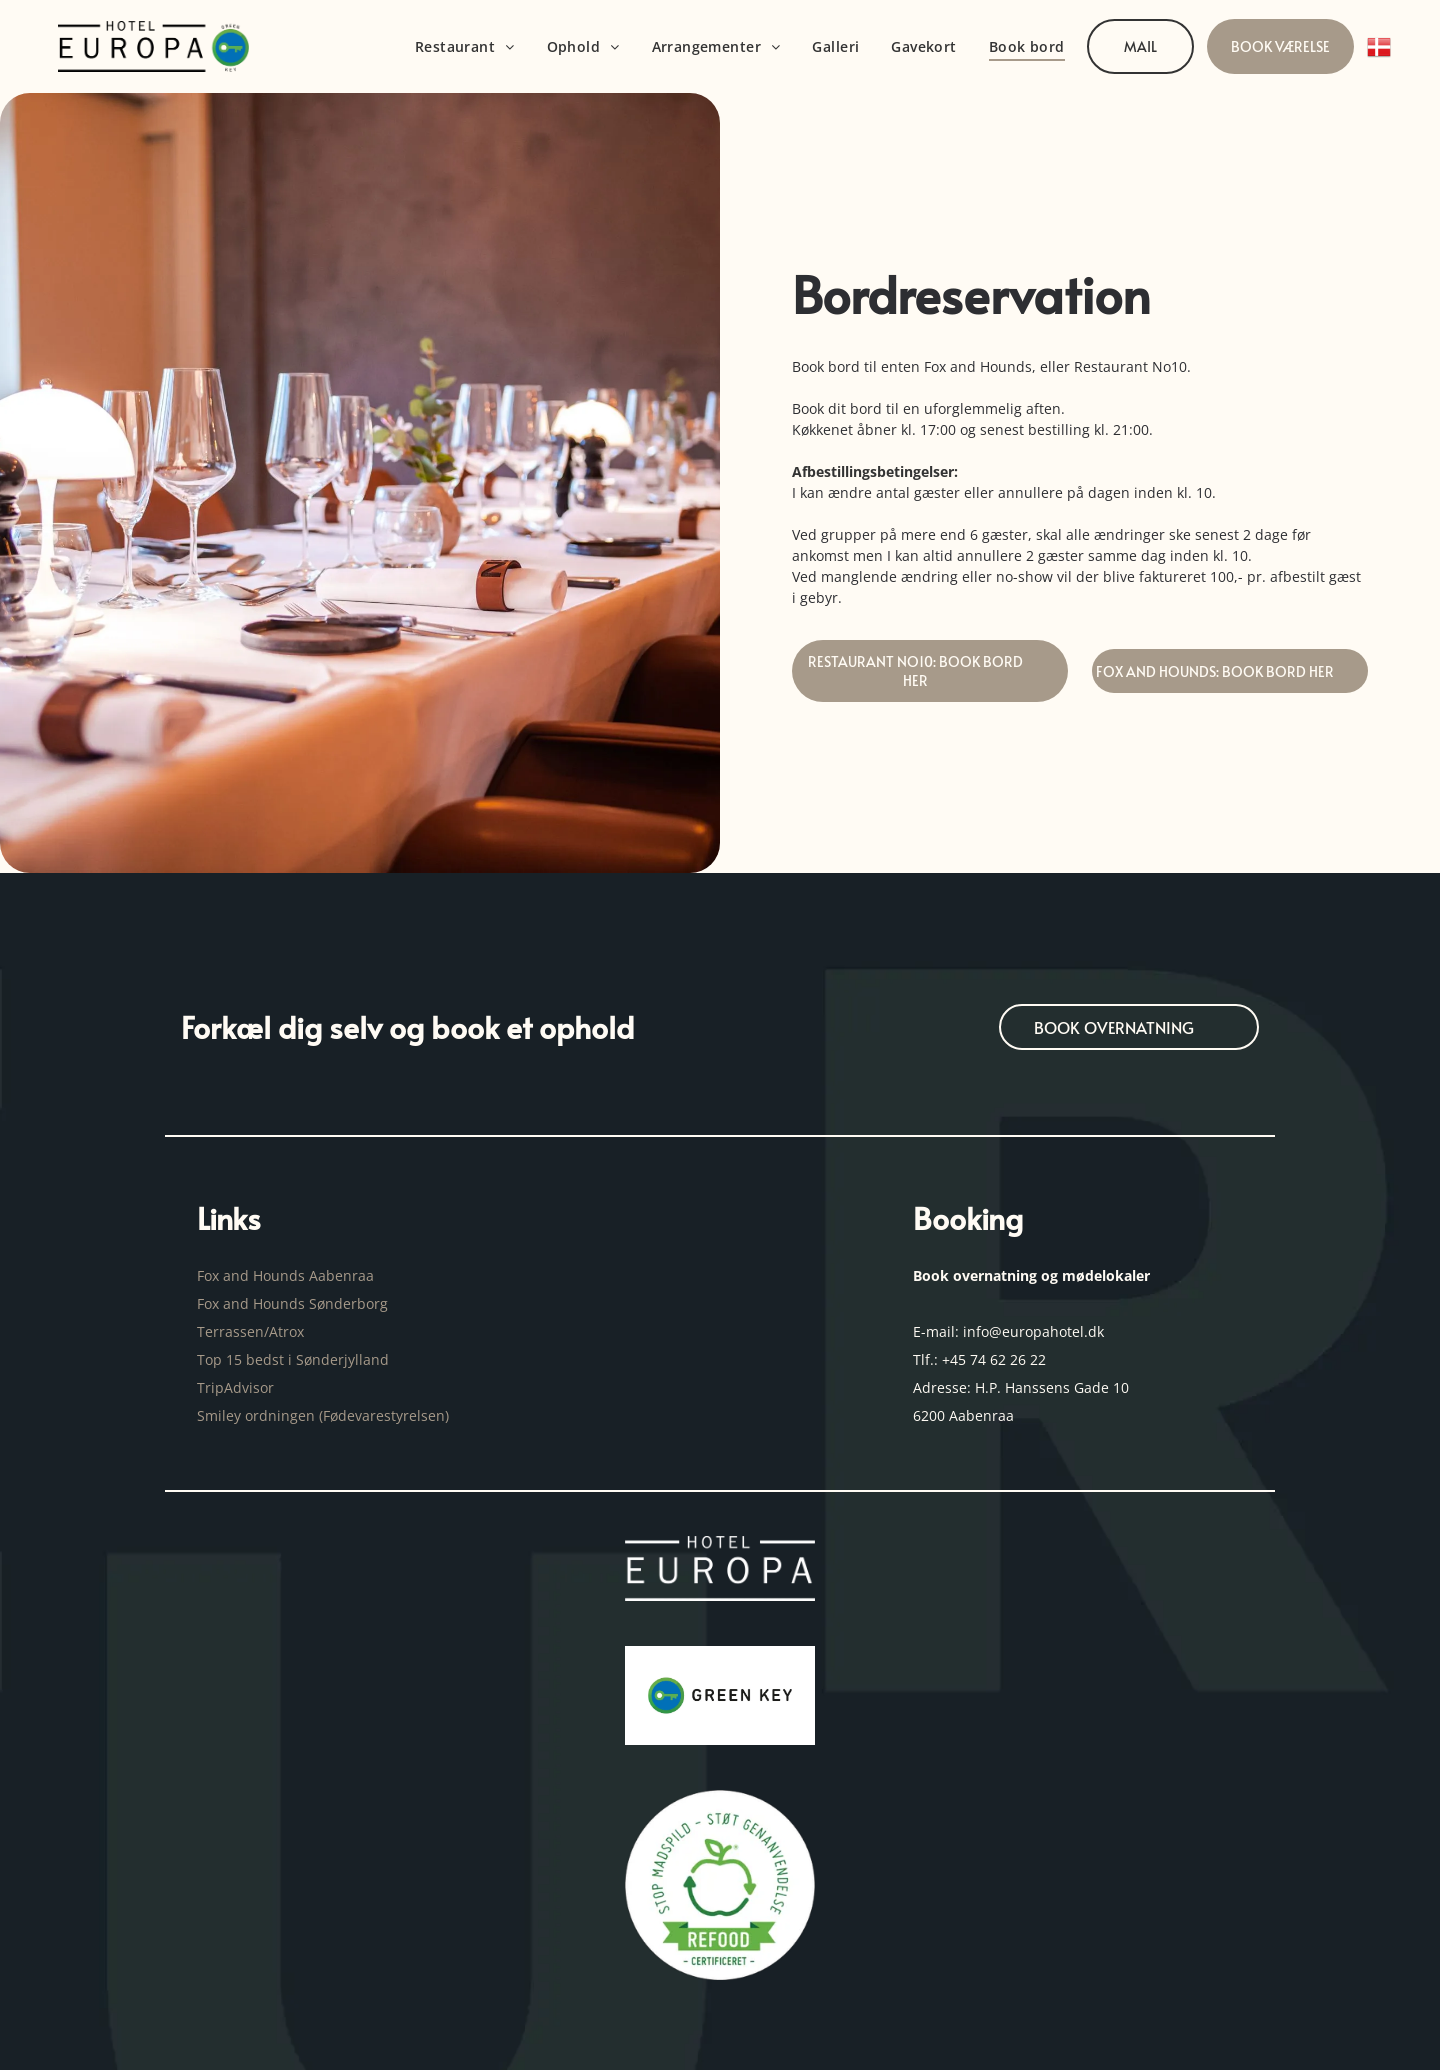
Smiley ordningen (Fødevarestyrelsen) (325, 1415)
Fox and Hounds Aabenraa (285, 1275)
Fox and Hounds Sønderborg (292, 1303)
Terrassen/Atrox (250, 1331)
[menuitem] (465, 46)
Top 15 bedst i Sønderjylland (293, 1359)
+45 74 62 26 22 (994, 1359)
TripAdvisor (235, 1387)
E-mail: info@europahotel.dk (1010, 1331)
